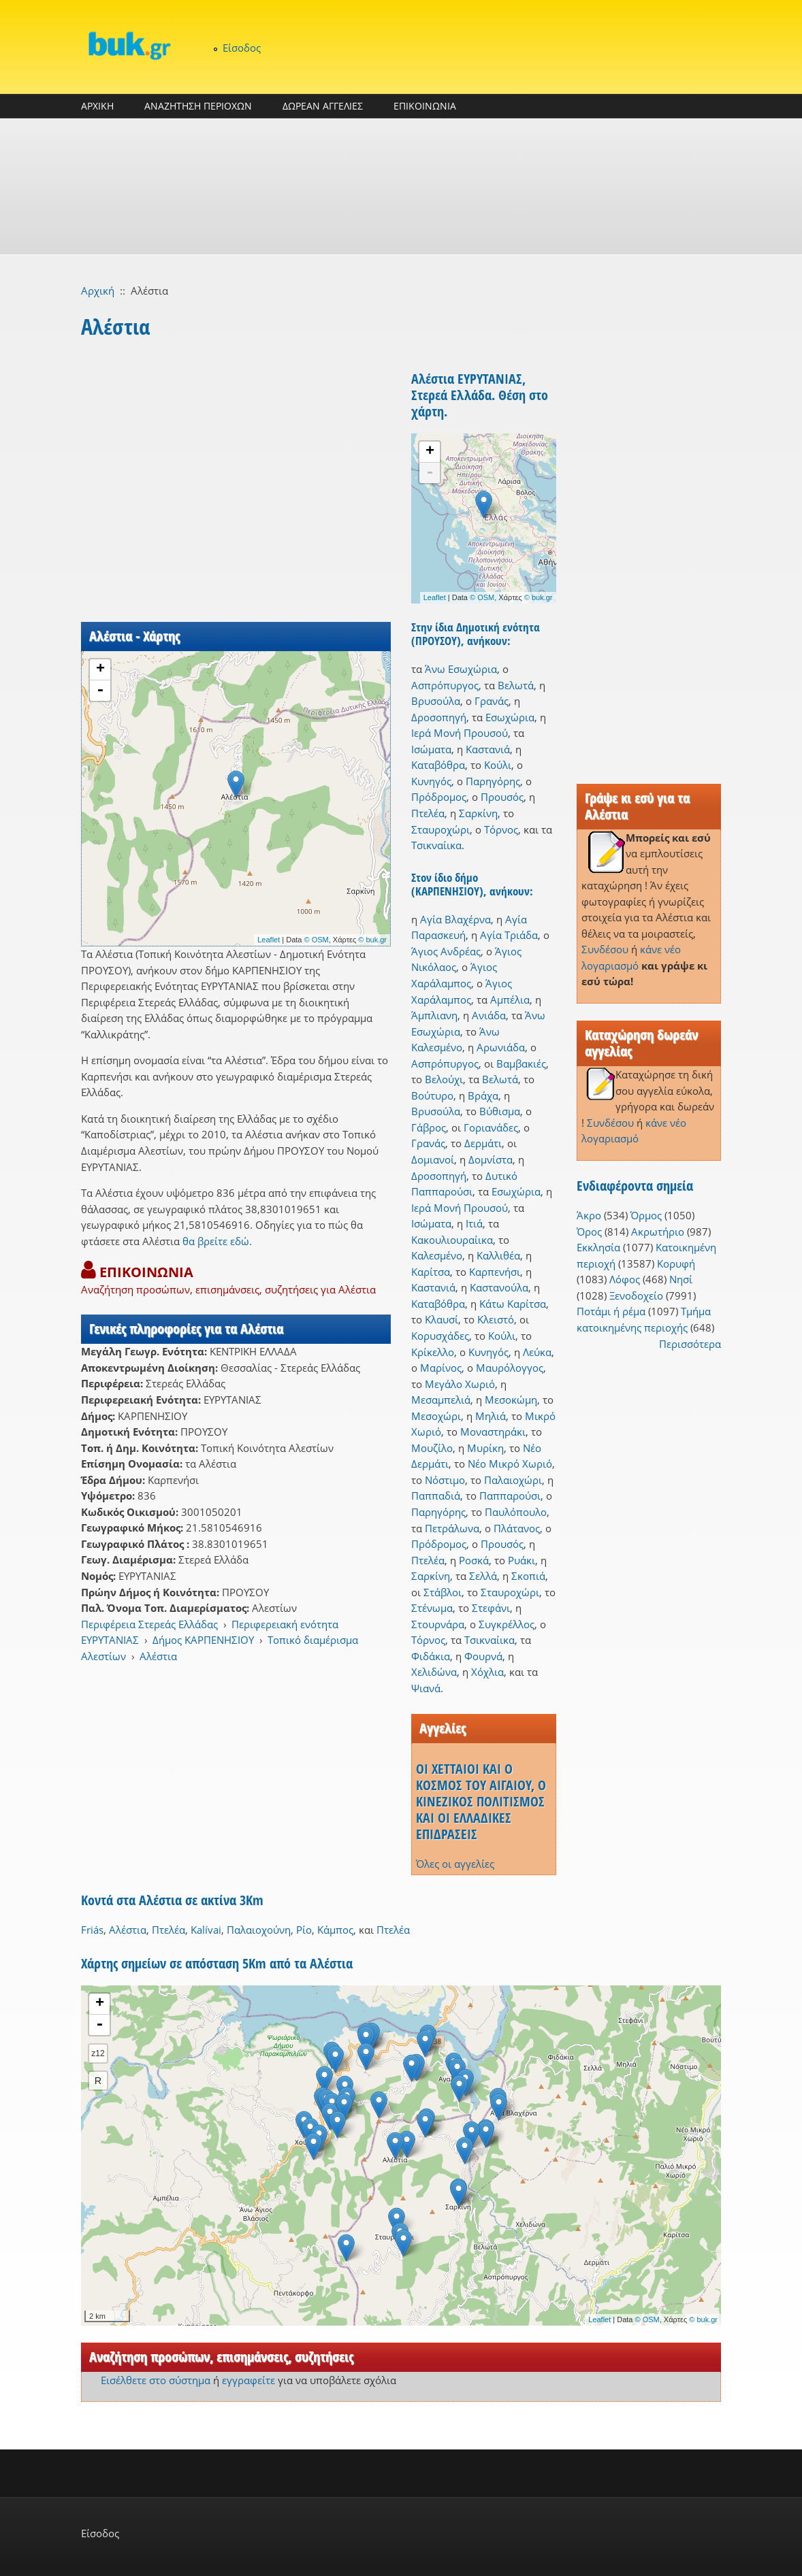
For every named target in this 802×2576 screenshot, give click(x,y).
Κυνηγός (431, 781)
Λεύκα (537, 1352)
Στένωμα (432, 1608)
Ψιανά (425, 1688)
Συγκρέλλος (506, 1624)
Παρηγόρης (493, 781)
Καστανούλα (499, 1287)
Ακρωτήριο (657, 1231)
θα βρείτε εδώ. (217, 1241)
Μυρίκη (485, 1448)
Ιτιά (474, 1223)
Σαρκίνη (478, 813)
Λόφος (624, 1279)
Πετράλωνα (452, 1528)
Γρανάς (492, 701)
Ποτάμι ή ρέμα (611, 1311)
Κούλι (497, 765)
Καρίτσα (430, 1271)
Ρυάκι (521, 1560)
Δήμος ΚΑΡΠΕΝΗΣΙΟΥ (203, 1640)
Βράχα (483, 1095)
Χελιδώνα (434, 1672)
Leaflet (268, 940)
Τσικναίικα (436, 845)
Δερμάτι (483, 1143)
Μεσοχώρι (436, 1416)
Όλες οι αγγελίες (455, 1863)
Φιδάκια (430, 1656)
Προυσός (502, 797)
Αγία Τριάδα (509, 935)
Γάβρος (428, 1127)
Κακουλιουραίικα (452, 1239)
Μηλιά (490, 1416)
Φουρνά (483, 1656)
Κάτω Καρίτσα (512, 1303)
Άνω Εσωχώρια (461, 669)
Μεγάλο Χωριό (460, 1384)
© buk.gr (372, 940)
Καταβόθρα (438, 765)
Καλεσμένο (436, 1255)
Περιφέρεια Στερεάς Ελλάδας (149, 1624)
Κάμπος (335, 1929)
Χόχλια (487, 1672)
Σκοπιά (528, 1576)
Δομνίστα (490, 1159)
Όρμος (646, 1215)
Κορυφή (676, 1263)
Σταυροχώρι (440, 829)
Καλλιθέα (498, 1255)
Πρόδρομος (438, 797)
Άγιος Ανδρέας (446, 951)
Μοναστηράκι (493, 1431)
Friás (92, 1929)
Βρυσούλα (435, 701)
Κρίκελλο (432, 1352)
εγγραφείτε (248, 2380)
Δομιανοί (432, 1159)
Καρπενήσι (494, 1271)
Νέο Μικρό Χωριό (510, 1463)
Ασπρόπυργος (445, 685)
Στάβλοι (442, 1592)
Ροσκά (474, 1560)
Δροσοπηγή (438, 717)
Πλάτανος (517, 1528)
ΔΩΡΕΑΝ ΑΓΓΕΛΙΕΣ (323, 105)
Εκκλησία (598, 1247)
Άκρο (589, 1215)
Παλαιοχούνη (259, 1929)
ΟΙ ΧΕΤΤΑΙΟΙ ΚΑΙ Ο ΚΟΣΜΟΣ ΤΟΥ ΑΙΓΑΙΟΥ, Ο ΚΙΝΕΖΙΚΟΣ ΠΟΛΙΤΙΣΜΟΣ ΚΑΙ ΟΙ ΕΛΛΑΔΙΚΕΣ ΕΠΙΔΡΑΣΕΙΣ (481, 1801)
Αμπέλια (510, 999)
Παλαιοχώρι (513, 1480)
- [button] (100, 690)
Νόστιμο (445, 1480)
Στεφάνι (491, 1608)
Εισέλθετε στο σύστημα (155, 2380)
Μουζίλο (432, 1448)
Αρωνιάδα (501, 1047)
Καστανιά (488, 749)
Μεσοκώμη (511, 1399)
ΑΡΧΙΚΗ (97, 105)
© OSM (316, 940)
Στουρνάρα (437, 1624)
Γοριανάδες (491, 1127)
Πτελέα (428, 813)
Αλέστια (158, 1656)
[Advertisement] (401, 186)
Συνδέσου (604, 949)
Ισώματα (431, 749)
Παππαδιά (435, 1495)
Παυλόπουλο (516, 1512)
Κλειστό (495, 1319)
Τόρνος (501, 829)
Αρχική (97, 290)
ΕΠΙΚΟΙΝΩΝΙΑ (425, 105)
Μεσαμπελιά (440, 1399)
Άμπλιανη (434, 1015)
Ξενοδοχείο (636, 1295)
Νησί (680, 1279)
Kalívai (206, 1929)
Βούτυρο (432, 1095)
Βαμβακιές (521, 1063)
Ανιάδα (489, 1015)
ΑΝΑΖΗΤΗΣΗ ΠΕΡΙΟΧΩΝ (198, 105)
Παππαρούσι (510, 1495)
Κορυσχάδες (440, 1335)
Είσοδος (242, 47)
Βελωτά (516, 685)
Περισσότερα (690, 1344)
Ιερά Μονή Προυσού (459, 733)
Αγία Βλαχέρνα (455, 919)
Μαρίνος (441, 1367)
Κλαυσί (441, 1319)
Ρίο (304, 1929)
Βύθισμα (499, 1111)
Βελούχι (444, 1079)
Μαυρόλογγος (509, 1367)
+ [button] (100, 669)
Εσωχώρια (509, 717)
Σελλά (483, 1576)
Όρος (589, 1231)
